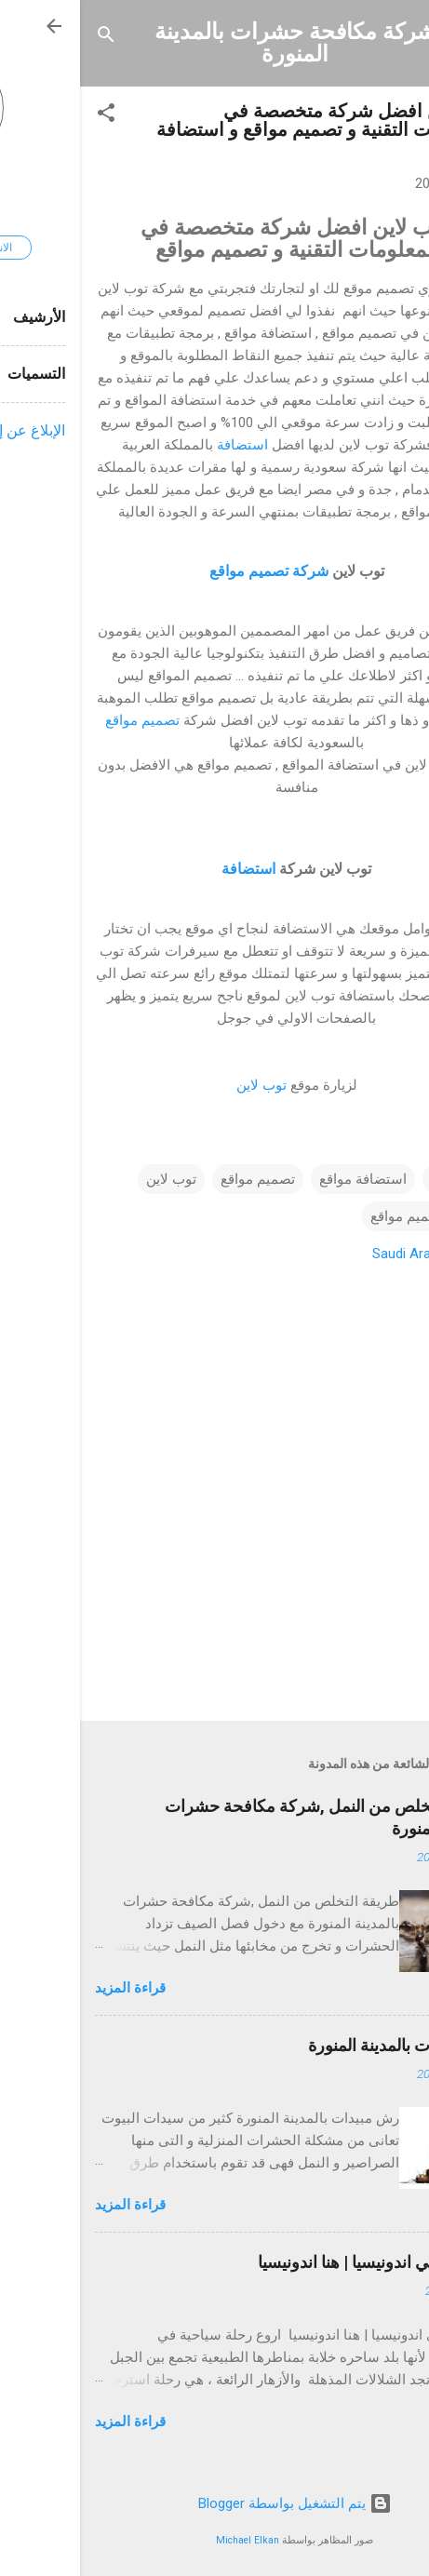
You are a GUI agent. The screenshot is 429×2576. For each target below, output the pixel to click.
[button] (26, 115)
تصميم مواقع (62, 720)
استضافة (162, 444)
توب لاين (181, 1085)
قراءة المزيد (50, 1987)
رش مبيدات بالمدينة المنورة (321, 2045)
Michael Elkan (167, 2540)
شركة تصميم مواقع (187, 571)
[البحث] (26, 37)
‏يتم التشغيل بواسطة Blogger (215, 2503)
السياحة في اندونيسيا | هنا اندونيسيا (296, 2262)
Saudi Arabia (330, 1253)
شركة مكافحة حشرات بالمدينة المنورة (214, 43)
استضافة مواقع (283, 1179)
